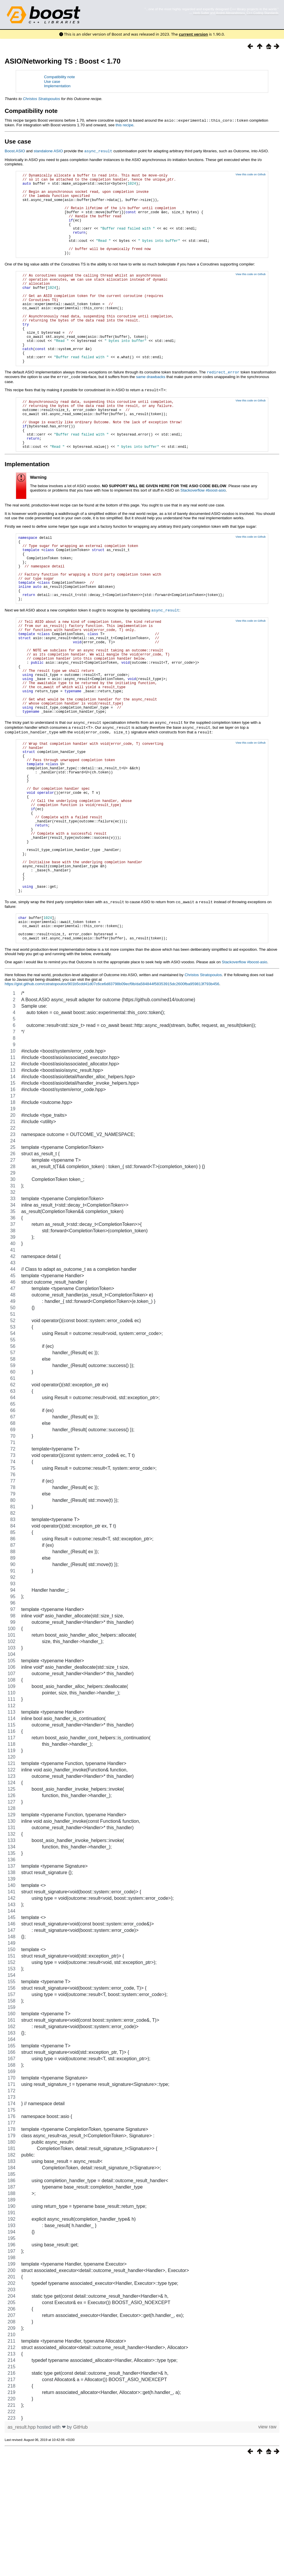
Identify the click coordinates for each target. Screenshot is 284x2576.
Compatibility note (59, 77)
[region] (142, 1821)
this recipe (124, 125)
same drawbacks (150, 412)
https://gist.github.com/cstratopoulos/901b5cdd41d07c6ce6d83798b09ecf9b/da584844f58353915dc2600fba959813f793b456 (112, 1100)
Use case (52, 81)
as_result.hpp (22, 2543)
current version (193, 34)
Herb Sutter (201, 13)
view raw (267, 2542)
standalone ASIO (48, 150)
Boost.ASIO (15, 150)
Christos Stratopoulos (41, 99)
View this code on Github (251, 173)
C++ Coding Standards (262, 13)
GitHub (80, 2543)
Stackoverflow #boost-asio (203, 536)
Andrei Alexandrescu (230, 13)
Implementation (57, 86)
